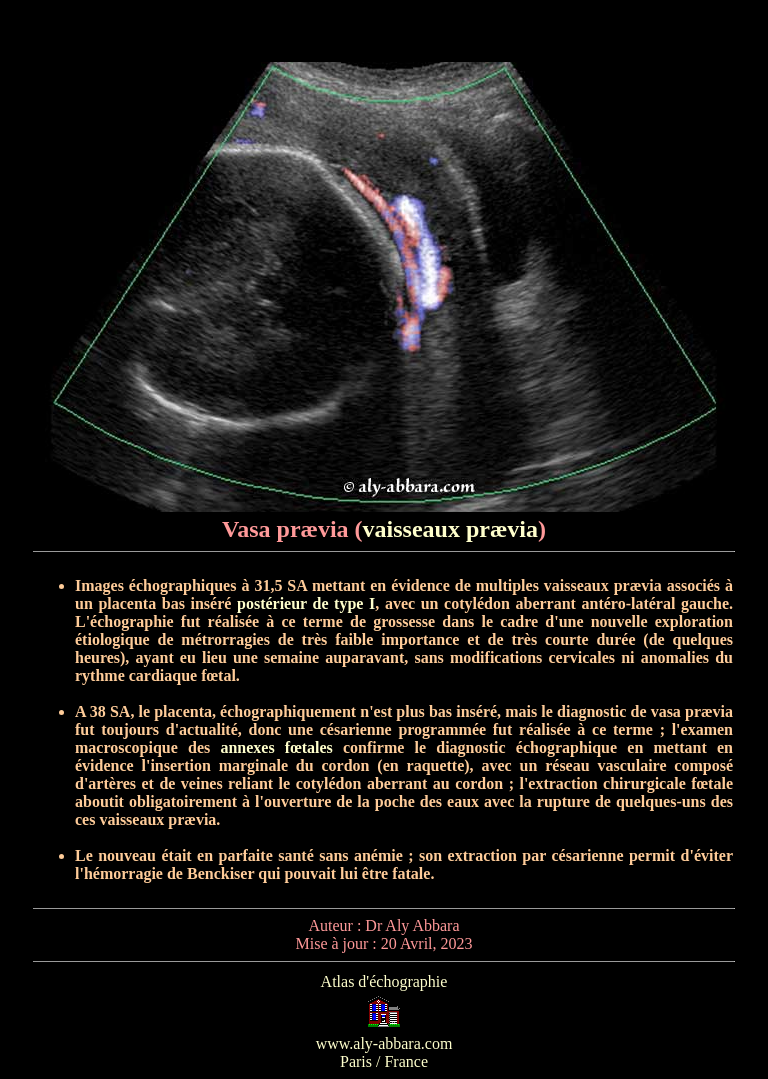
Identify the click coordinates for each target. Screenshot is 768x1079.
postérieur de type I (306, 603)
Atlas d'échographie (384, 981)
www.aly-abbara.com (384, 1043)
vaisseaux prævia (450, 529)
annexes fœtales (276, 747)
